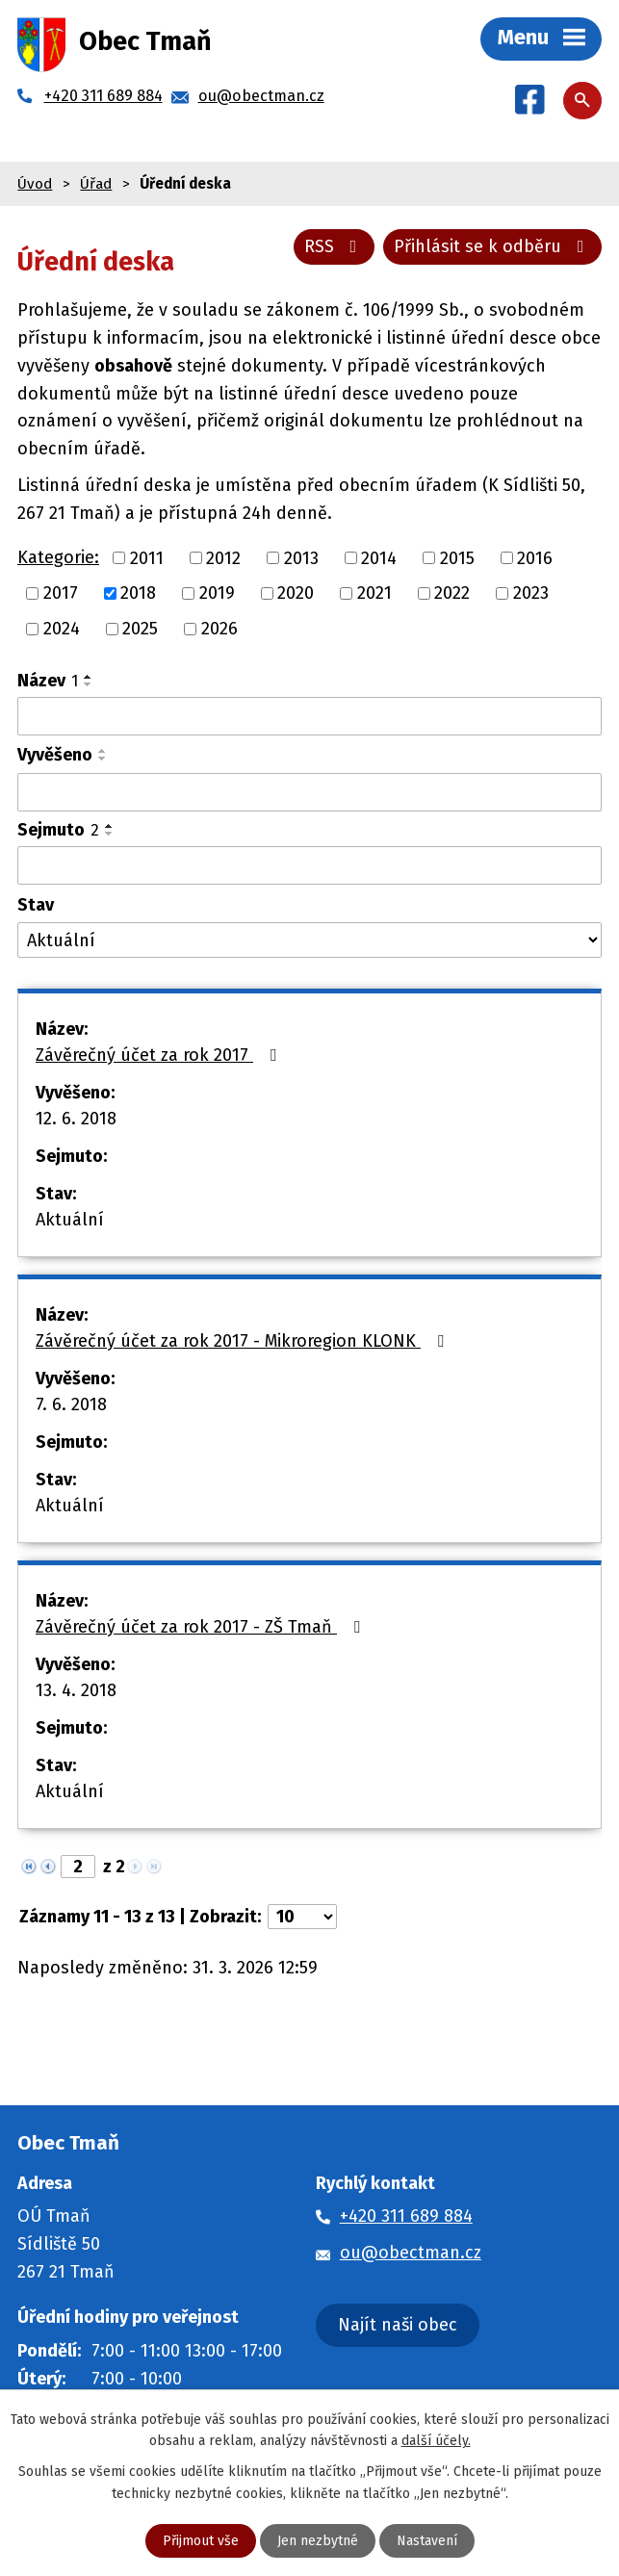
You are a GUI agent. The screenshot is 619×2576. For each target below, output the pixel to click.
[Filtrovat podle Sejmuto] (309, 865)
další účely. (436, 2441)
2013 (301, 557)
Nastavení (427, 2541)
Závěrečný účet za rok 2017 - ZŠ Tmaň (202, 1626)
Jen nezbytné (317, 2541)
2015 (457, 557)
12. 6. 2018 (76, 1118)
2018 (138, 593)
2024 (61, 628)
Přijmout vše (201, 2541)
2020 (295, 593)
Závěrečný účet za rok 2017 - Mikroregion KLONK (243, 1341)
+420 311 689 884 (406, 2216)
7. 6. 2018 (71, 1404)
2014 (379, 557)
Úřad (96, 184)
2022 (452, 593)
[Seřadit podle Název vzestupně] (88, 677)
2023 (531, 593)
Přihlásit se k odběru (493, 246)
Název (47, 680)
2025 (140, 628)
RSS (334, 246)
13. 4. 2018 (76, 1690)
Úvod (34, 184)
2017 (60, 593)
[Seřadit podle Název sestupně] (88, 684)
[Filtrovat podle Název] (309, 716)
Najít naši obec (397, 2324)
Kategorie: (58, 557)
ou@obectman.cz (410, 2252)
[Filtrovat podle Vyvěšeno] (309, 792)
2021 (374, 593)
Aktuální (70, 1219)
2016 (535, 557)
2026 (219, 628)
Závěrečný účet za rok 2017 (160, 1055)
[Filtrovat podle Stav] (309, 940)
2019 (217, 593)
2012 (223, 557)
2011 (147, 557)
